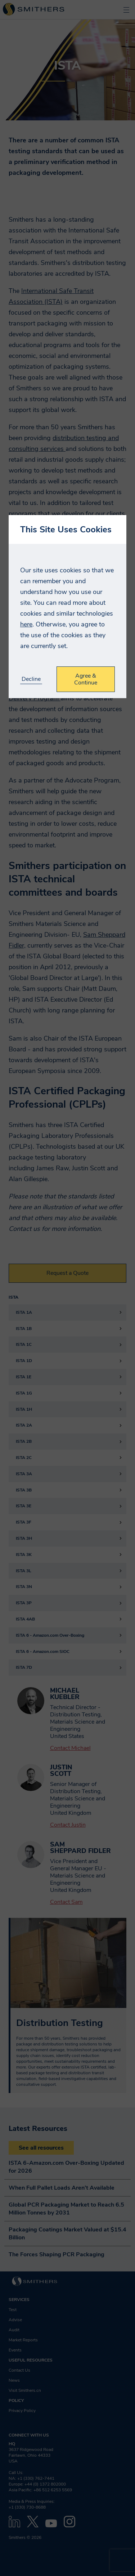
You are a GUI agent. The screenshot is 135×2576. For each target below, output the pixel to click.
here (26, 624)
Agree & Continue (85, 679)
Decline (31, 679)
